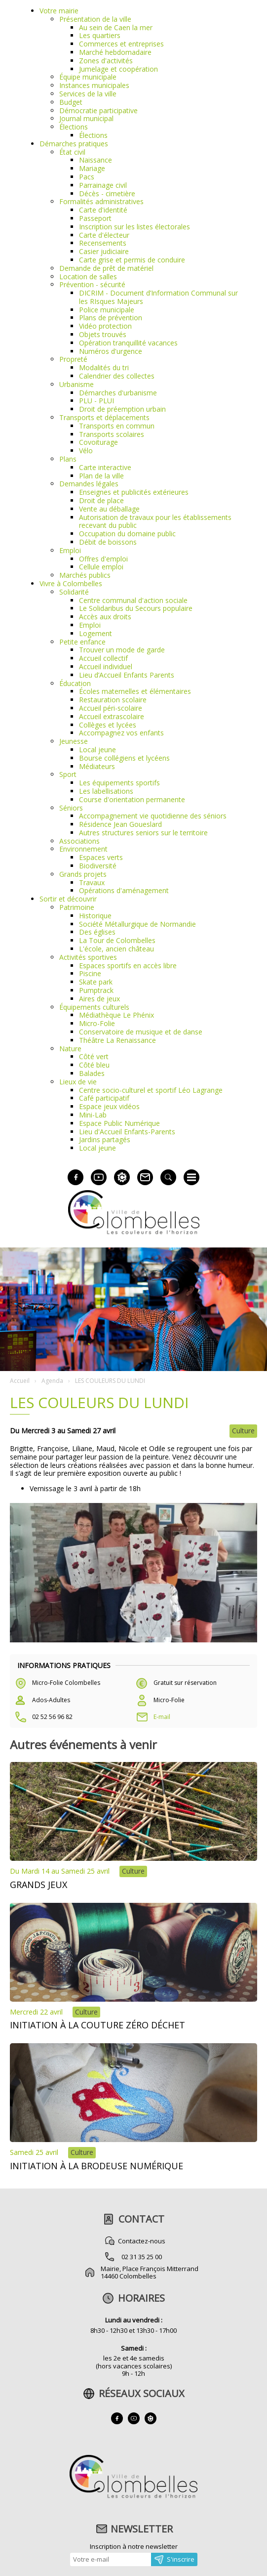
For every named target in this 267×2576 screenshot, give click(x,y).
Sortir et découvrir (68, 898)
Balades (92, 1073)
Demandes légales (88, 483)
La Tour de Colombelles (117, 940)
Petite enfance (82, 641)
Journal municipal (86, 118)
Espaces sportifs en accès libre (128, 965)
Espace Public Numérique (119, 1123)
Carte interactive (105, 467)
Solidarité (74, 592)
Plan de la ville (101, 475)
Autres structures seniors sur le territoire (143, 832)
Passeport (95, 218)
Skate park (96, 982)
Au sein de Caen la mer (116, 27)
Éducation (75, 683)
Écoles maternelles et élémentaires (135, 691)
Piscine (90, 973)
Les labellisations (106, 791)
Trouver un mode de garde (122, 649)
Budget (70, 102)
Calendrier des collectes (116, 376)
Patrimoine (76, 907)
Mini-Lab (93, 1114)
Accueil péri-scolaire (110, 708)
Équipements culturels (94, 1007)
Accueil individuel (105, 666)
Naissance (95, 160)
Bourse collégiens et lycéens (124, 758)
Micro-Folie (97, 1023)
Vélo (86, 450)
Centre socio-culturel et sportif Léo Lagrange (151, 1090)
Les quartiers (99, 35)
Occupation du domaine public (127, 533)
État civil (72, 152)
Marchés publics (85, 575)
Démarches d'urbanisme (118, 392)
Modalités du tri (104, 367)
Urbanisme (76, 384)
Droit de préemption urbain (122, 409)
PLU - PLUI (96, 400)
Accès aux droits (105, 616)
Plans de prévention (110, 317)
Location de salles (88, 276)
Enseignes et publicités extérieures (134, 492)
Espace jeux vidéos (109, 1106)
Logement (95, 633)
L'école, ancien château (116, 948)
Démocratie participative (98, 110)
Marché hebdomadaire (115, 52)
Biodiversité (97, 865)
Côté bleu (94, 1065)
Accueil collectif (103, 658)
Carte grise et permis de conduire (132, 259)
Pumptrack (96, 990)
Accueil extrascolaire (111, 716)
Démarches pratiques (73, 143)
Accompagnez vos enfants (121, 732)
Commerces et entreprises (121, 43)
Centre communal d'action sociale (133, 600)
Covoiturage (98, 442)
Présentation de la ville (95, 19)
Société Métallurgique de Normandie (137, 924)
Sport (67, 774)
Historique (95, 915)
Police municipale (106, 309)
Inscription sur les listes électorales (134, 226)
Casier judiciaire (104, 251)
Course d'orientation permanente (132, 799)
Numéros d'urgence (110, 351)
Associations (79, 841)
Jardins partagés (104, 1139)
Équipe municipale (87, 77)
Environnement (83, 849)
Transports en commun (116, 425)
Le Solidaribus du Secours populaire (135, 608)
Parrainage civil (103, 185)
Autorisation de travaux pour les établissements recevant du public (155, 521)
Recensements (102, 243)
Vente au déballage (109, 509)
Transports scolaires (111, 434)
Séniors (71, 808)
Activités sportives (88, 957)
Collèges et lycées (107, 725)
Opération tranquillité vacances (128, 342)
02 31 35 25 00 (141, 2256)
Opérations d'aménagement (124, 890)
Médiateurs (97, 766)
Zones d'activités (106, 60)
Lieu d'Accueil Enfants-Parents (127, 1131)
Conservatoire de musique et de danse (140, 1031)
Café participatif (104, 1098)
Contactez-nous (141, 2240)
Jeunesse (73, 741)
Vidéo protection (105, 326)
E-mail (161, 1717)
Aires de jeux (99, 998)
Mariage (92, 168)
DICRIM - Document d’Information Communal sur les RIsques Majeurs (158, 297)
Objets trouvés (102, 334)
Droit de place (101, 500)
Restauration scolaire (113, 699)
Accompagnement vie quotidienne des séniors (153, 815)
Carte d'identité (103, 210)
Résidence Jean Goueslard (120, 824)
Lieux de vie (78, 1081)
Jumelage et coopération (118, 69)
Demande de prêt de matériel (106, 268)
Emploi (70, 550)
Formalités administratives (101, 201)
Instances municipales (94, 85)
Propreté (73, 359)
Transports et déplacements (104, 417)
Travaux (92, 882)
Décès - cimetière (107, 193)
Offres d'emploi (103, 558)
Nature (70, 1048)
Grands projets (83, 874)
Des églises (97, 932)
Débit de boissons (108, 542)
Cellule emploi (101, 566)
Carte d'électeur (104, 235)
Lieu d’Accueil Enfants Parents (126, 675)
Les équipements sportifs (119, 782)
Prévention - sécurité (92, 284)
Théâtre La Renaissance (117, 1040)
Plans (67, 459)
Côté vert (94, 1056)
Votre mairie (58, 10)
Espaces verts (101, 857)
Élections (73, 126)
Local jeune (97, 749)
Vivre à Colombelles (70, 583)
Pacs (86, 176)
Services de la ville (87, 93)
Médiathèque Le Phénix (116, 1015)
